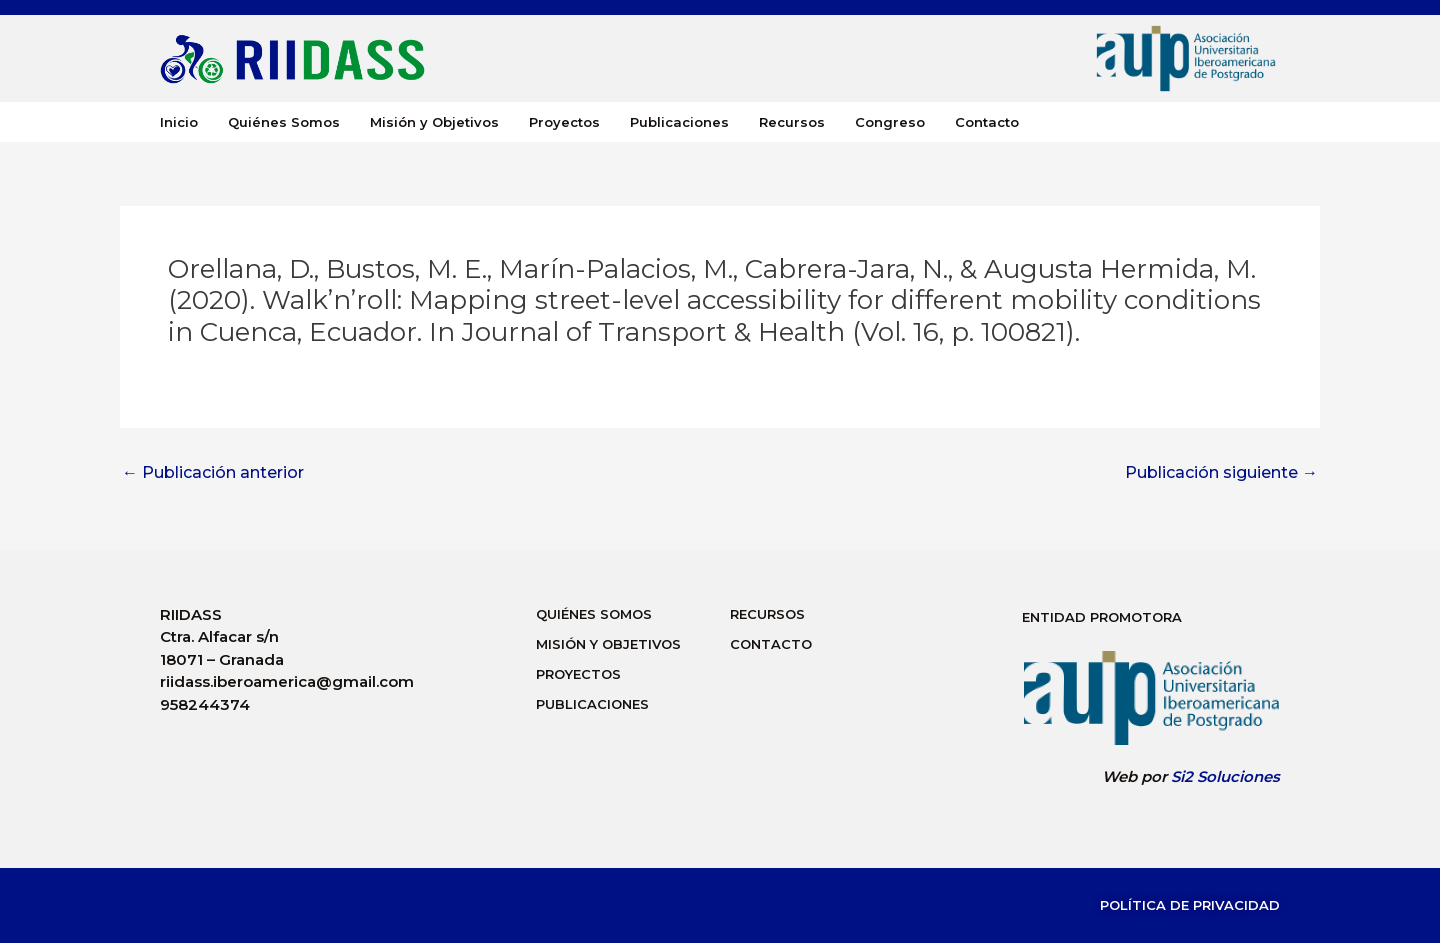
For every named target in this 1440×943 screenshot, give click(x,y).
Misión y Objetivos (434, 122)
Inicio (179, 122)
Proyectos (564, 122)
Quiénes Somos (284, 122)
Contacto (987, 122)
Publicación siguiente (1221, 473)
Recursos (792, 122)
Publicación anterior (213, 473)
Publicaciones (679, 122)
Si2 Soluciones (1225, 776)
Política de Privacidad (1190, 905)
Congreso (890, 122)
